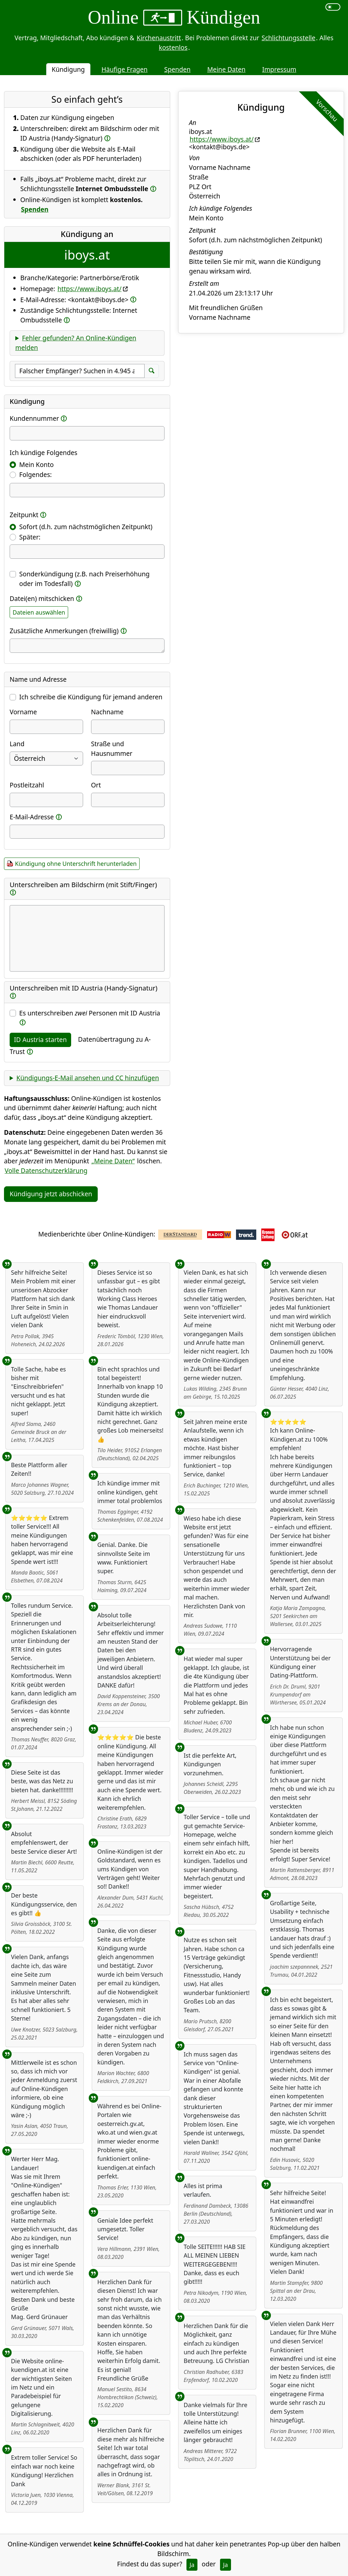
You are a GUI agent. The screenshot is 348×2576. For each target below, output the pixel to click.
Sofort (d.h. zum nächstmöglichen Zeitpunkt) (86, 526)
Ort (96, 784)
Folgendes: (35, 474)
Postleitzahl (27, 784)
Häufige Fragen (124, 69)
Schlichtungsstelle (288, 37)
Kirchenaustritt (159, 37)
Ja (191, 2565)
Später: (30, 536)
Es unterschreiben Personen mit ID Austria (89, 1012)
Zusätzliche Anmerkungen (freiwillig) (64, 630)
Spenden (177, 69)
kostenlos (173, 47)
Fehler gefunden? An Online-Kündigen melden (75, 342)
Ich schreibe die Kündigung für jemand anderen (91, 696)
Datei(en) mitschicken (42, 598)
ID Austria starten (40, 1039)
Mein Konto (36, 464)
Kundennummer (34, 418)
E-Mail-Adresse (32, 816)
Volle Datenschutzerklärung (46, 1170)
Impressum (279, 69)
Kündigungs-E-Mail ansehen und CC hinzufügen (87, 1077)
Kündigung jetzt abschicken (51, 1193)
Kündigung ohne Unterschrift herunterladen (76, 864)
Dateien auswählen (39, 612)
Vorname (23, 711)
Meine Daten (226, 69)
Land (17, 743)
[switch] (332, 7)
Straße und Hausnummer (111, 748)
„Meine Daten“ (113, 1160)
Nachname (107, 711)
